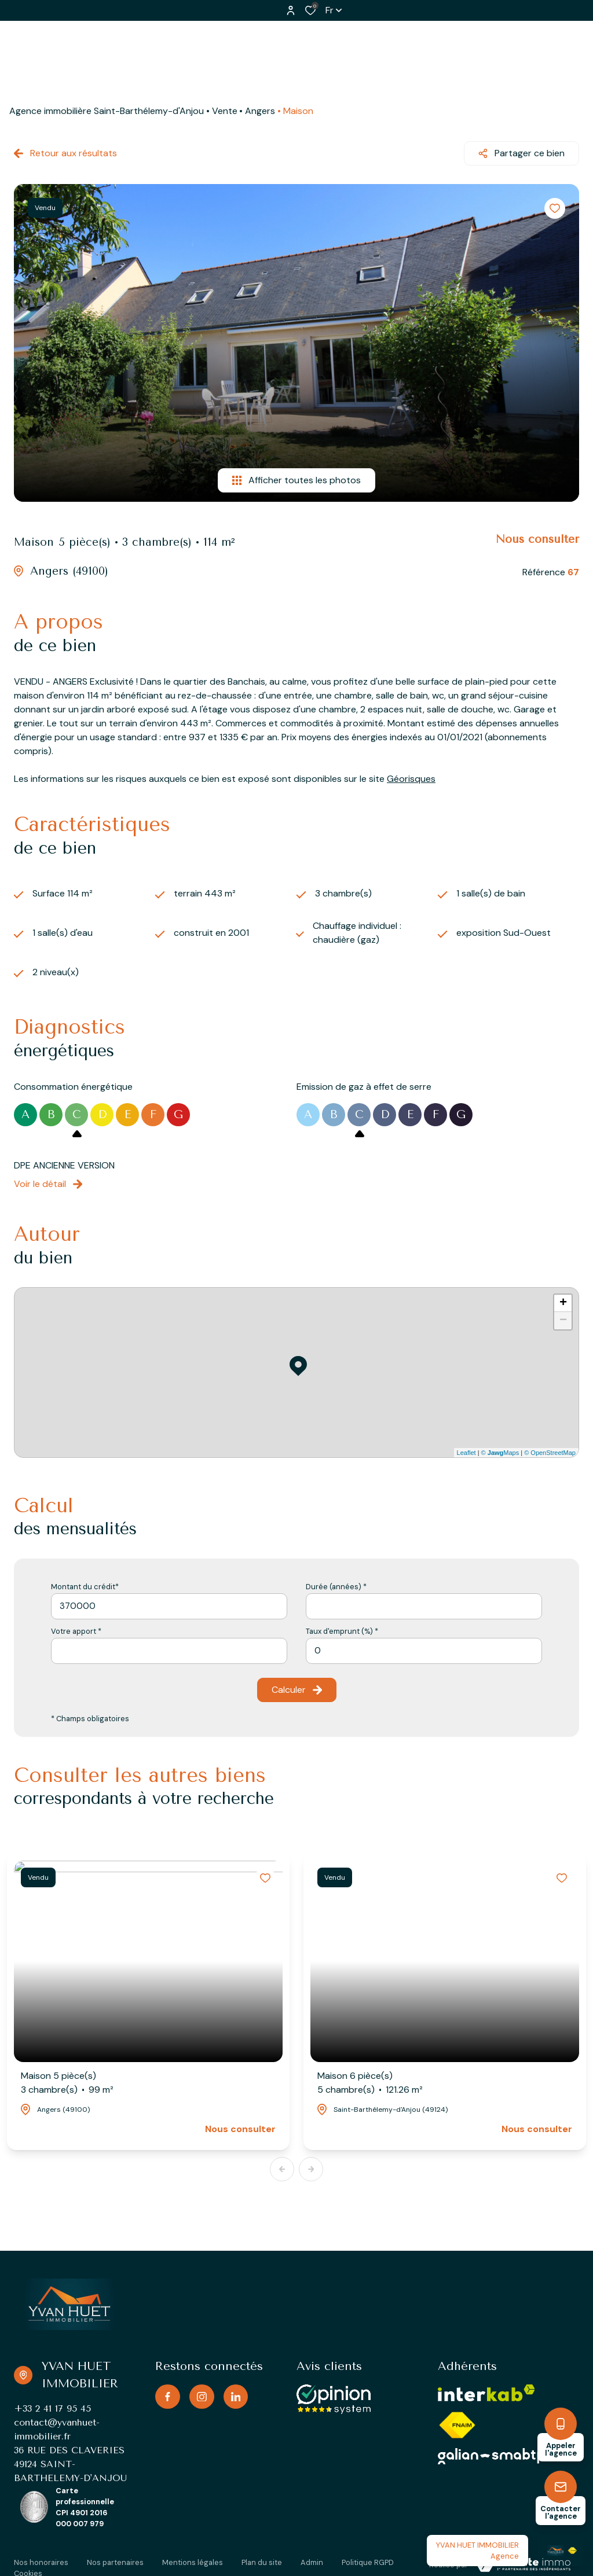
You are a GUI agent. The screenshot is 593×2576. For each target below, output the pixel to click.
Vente (224, 111)
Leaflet (466, 1452)
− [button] (563, 1320)
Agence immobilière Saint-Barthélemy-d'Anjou (106, 111)
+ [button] (563, 1303)
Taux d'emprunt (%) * (342, 1631)
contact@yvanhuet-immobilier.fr (57, 2429)
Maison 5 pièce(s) (67, 2083)
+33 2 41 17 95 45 (52, 2408)
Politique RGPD (368, 2562)
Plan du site (261, 2562)
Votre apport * (76, 1631)
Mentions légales (192, 2562)
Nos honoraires (41, 2562)
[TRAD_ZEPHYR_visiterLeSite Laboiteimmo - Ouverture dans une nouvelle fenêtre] (523, 2564)
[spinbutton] (424, 1651)
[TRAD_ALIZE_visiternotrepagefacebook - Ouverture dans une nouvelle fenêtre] (168, 2397)
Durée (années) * (336, 1587)
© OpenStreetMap (550, 1452)
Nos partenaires (115, 2562)
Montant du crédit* (85, 1587)
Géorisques (411, 779)
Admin (312, 2562)
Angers (260, 111)
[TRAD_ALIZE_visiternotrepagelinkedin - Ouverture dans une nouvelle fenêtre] (236, 2397)
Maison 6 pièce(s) (370, 2083)
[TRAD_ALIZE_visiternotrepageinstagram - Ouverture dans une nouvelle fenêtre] (202, 2397)
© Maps (500, 1452)
